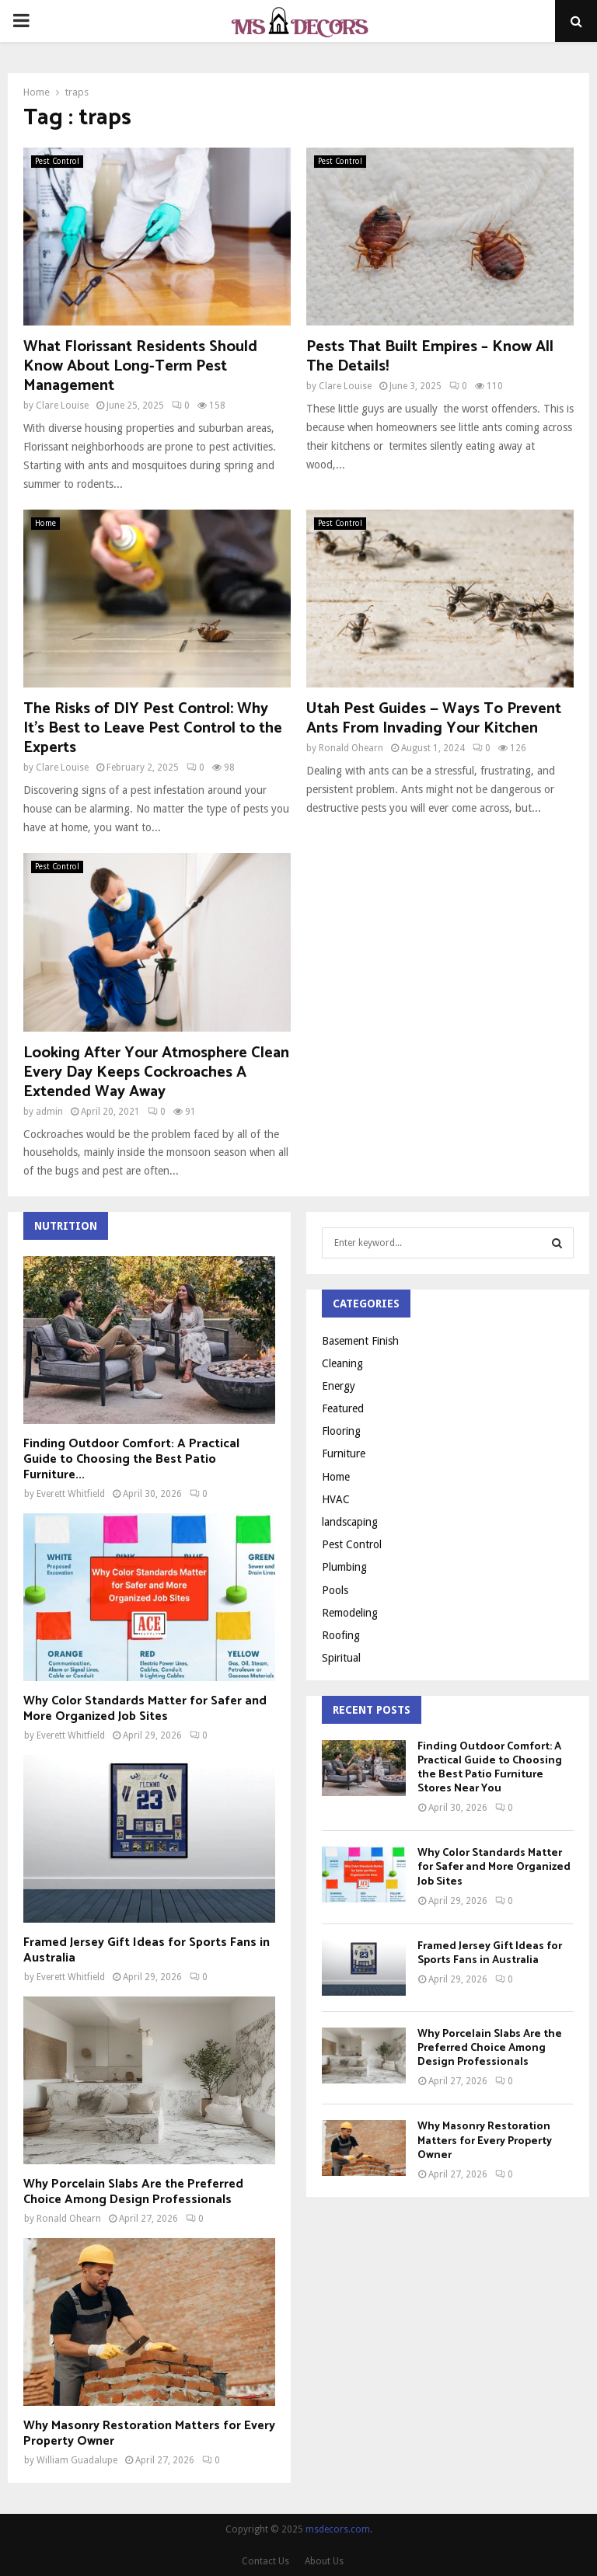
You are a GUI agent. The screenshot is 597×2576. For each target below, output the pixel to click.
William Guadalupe (77, 2460)
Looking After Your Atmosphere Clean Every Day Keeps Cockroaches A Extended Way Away (156, 1072)
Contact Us (265, 2561)
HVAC (336, 1499)
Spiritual (341, 1658)
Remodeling (350, 1613)
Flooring (341, 1431)
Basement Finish (360, 1341)
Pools (335, 1590)
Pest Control (57, 161)
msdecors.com (337, 2529)
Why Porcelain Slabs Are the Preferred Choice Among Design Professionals (133, 2192)
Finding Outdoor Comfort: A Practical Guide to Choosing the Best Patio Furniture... (131, 1459)
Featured (343, 1408)
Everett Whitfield (71, 1493)
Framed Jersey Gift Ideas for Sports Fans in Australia (146, 1950)
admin (49, 1111)
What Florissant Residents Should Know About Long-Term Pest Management (140, 366)
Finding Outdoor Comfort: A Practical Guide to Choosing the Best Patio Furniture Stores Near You (489, 1768)
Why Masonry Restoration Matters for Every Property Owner (149, 2433)
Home (45, 523)
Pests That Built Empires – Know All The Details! (429, 356)
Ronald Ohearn (351, 748)
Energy (338, 1386)
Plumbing (344, 1567)
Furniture (343, 1453)
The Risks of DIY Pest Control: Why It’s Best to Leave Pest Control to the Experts (152, 728)
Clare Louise (62, 405)
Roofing (341, 1635)
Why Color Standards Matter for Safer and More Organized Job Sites (145, 1708)
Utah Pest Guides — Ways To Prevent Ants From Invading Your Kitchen (433, 718)
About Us (324, 2561)
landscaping (350, 1522)
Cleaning (342, 1363)
